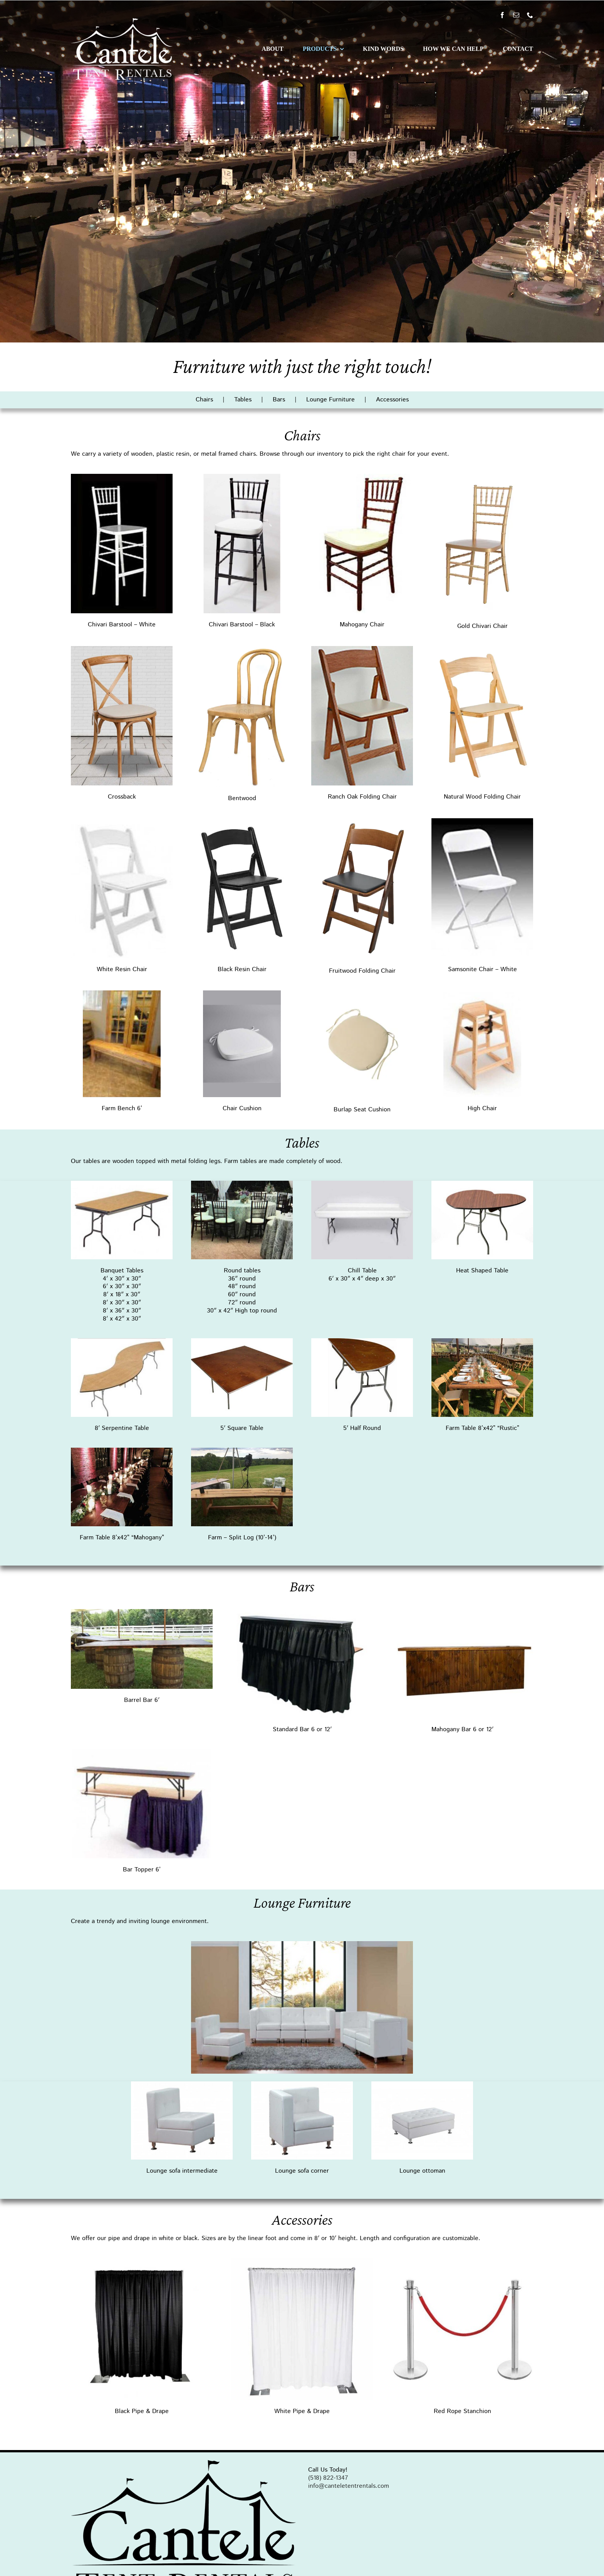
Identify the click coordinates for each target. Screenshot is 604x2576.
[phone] (530, 15)
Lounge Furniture (330, 400)
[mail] (516, 15)
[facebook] (502, 15)
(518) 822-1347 (328, 2478)
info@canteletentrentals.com (348, 2486)
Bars (279, 400)
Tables (243, 400)
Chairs (204, 400)
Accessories (392, 400)
